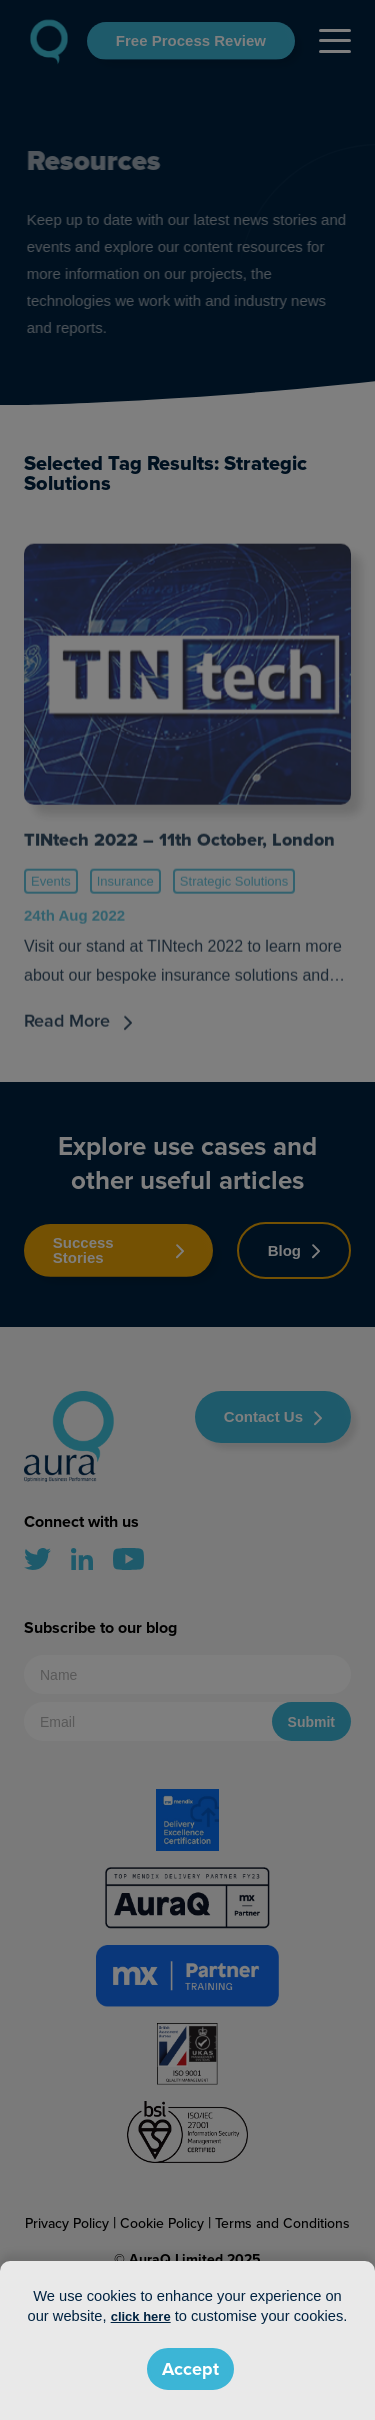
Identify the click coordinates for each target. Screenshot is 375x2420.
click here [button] (141, 2316)
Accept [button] (190, 2369)
